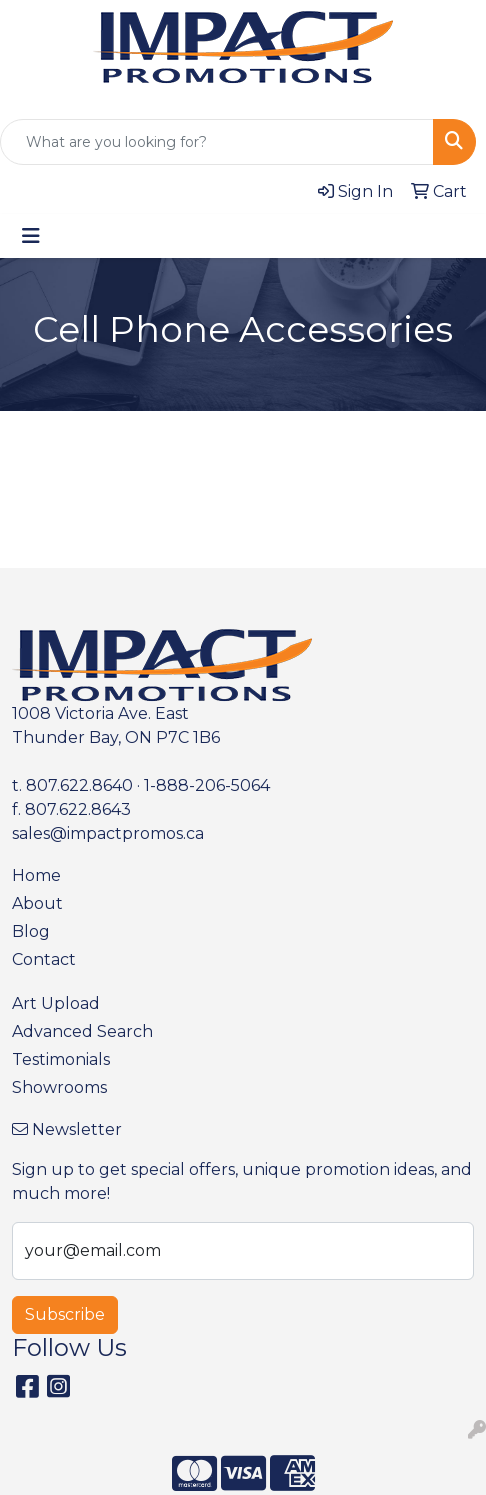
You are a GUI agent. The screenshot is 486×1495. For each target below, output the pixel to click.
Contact (44, 959)
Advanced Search (82, 1031)
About (37, 903)
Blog (31, 931)
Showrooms (59, 1087)
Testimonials (61, 1059)
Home (36, 875)
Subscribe (65, 1314)
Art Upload (56, 1003)
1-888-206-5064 (207, 785)
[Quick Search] (217, 142)
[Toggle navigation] (31, 236)
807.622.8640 (79, 785)
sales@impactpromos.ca (108, 833)
